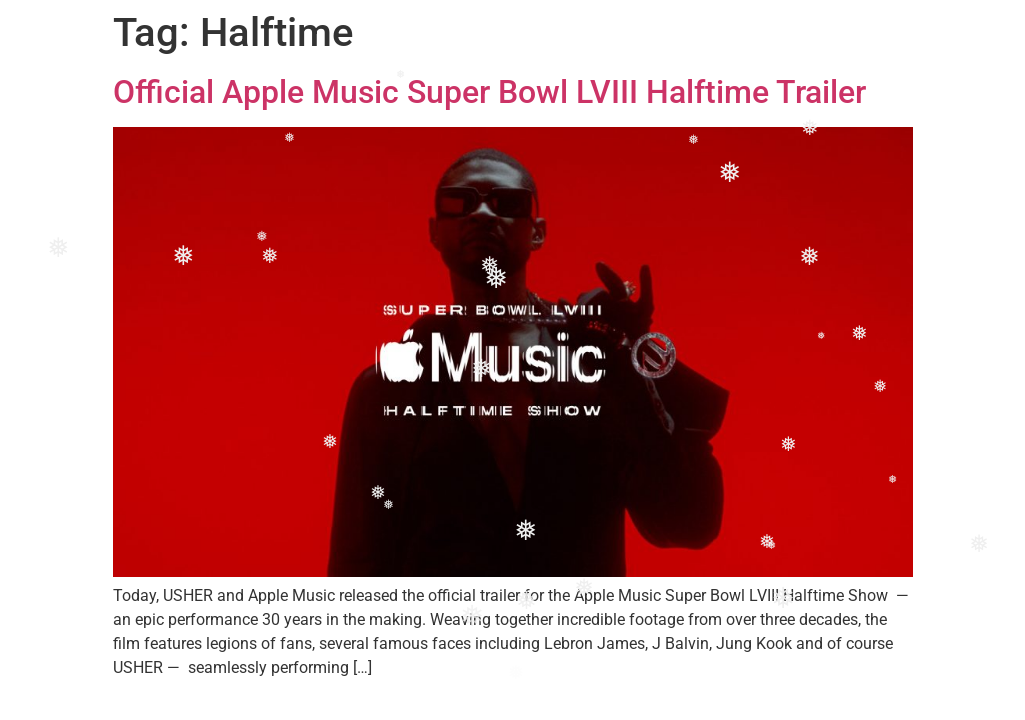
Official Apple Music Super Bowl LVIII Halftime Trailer (489, 92)
